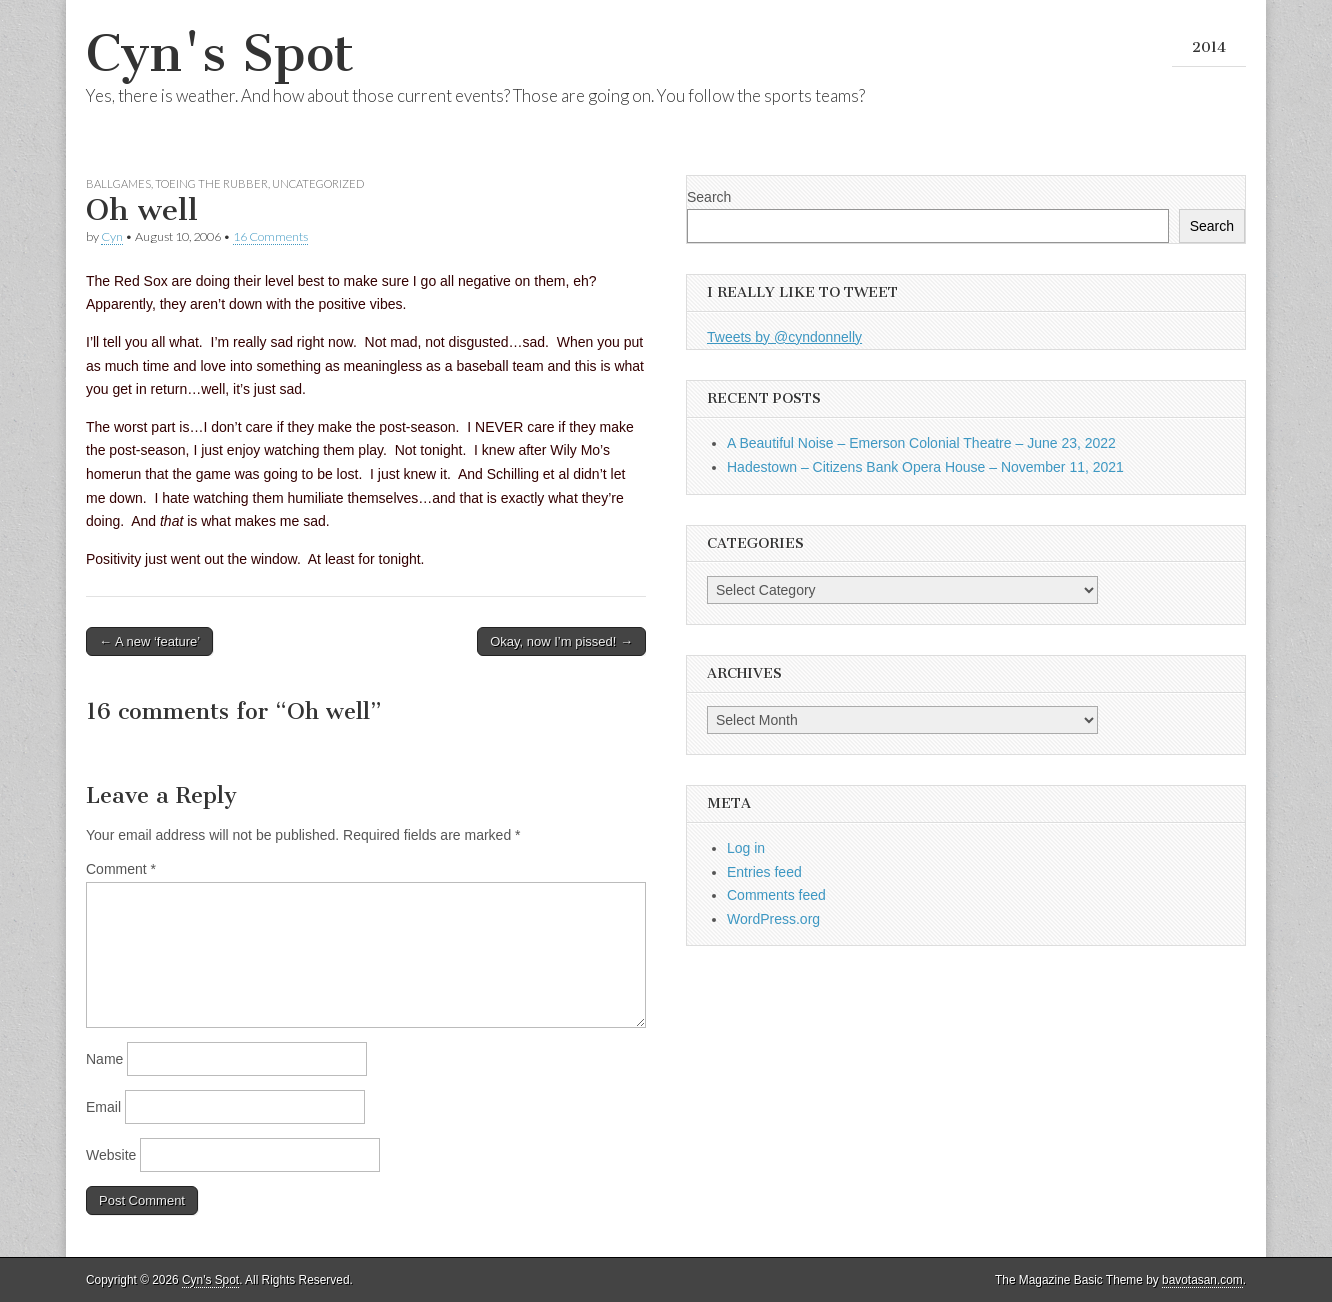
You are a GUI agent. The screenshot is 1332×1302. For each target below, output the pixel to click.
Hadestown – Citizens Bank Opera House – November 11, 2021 (925, 467)
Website (111, 1155)
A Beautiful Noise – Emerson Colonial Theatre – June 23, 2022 (921, 443)
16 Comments (270, 236)
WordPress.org (773, 919)
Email (103, 1107)
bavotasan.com (1202, 1280)
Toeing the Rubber (211, 183)
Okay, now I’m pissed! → (561, 641)
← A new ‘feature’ (149, 641)
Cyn (112, 236)
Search (709, 197)
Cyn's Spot (220, 53)
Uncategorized (318, 183)
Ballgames (118, 183)
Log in (746, 848)
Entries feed (764, 872)
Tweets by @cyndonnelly (784, 337)
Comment (121, 869)
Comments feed (776, 895)
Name (104, 1059)
